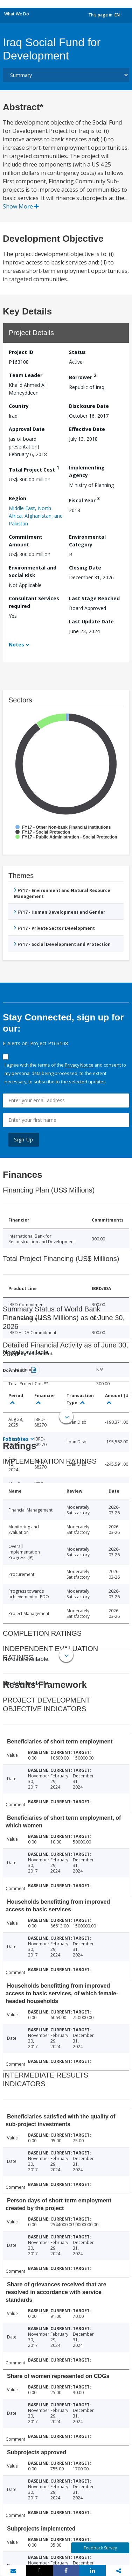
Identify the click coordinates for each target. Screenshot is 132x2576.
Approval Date (27, 429)
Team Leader (25, 375)
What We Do (16, 14)
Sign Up (23, 1139)
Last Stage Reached (94, 598)
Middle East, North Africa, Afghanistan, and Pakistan (36, 516)
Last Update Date (91, 621)
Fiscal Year (84, 499)
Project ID (21, 352)
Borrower (82, 376)
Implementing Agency (87, 471)
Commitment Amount (25, 540)
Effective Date (87, 429)
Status (77, 352)
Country (19, 406)
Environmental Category (87, 540)
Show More (21, 206)
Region (17, 498)
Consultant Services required (34, 602)
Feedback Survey (100, 2548)
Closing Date (85, 567)
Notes (16, 644)
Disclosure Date (89, 406)
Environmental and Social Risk (32, 571)
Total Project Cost (34, 468)
